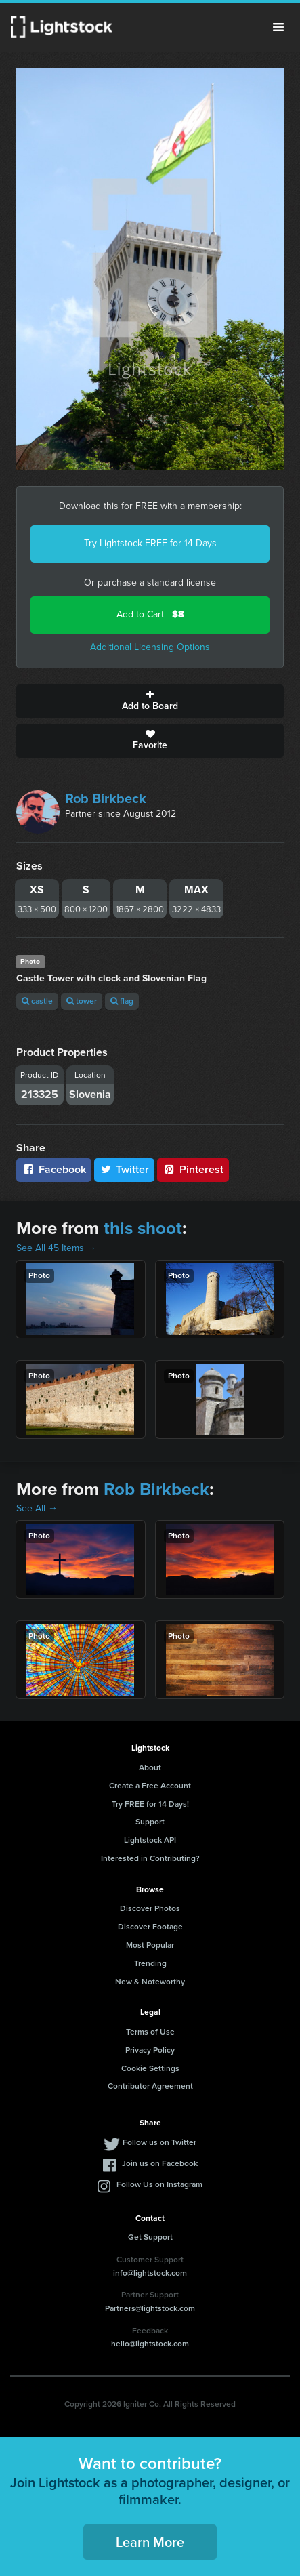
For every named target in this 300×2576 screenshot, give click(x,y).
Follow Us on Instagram (159, 2184)
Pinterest (193, 1169)
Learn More (150, 2542)
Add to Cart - (150, 614)
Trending (150, 1963)
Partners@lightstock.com (150, 2308)
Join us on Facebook (160, 2163)
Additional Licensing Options (150, 647)
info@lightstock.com (150, 2273)
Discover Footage (150, 1927)
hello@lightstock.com (150, 2343)
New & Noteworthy (150, 1982)
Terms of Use (150, 2032)
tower (81, 1001)
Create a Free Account (150, 1786)
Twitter (125, 1169)
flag (121, 1001)
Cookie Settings (150, 2068)
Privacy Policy (150, 2050)
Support (150, 1822)
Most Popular (150, 1945)
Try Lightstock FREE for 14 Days (150, 543)
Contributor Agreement (150, 2086)
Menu (278, 27)
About (150, 1767)
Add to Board (150, 701)
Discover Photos (150, 1908)
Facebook (54, 1169)
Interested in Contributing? (150, 1858)
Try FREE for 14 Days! (150, 1804)
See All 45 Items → (56, 1248)
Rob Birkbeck (105, 798)
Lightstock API (150, 1840)
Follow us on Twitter (159, 2142)
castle (37, 1001)
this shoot (143, 1228)
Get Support (150, 2237)
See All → (37, 1508)
